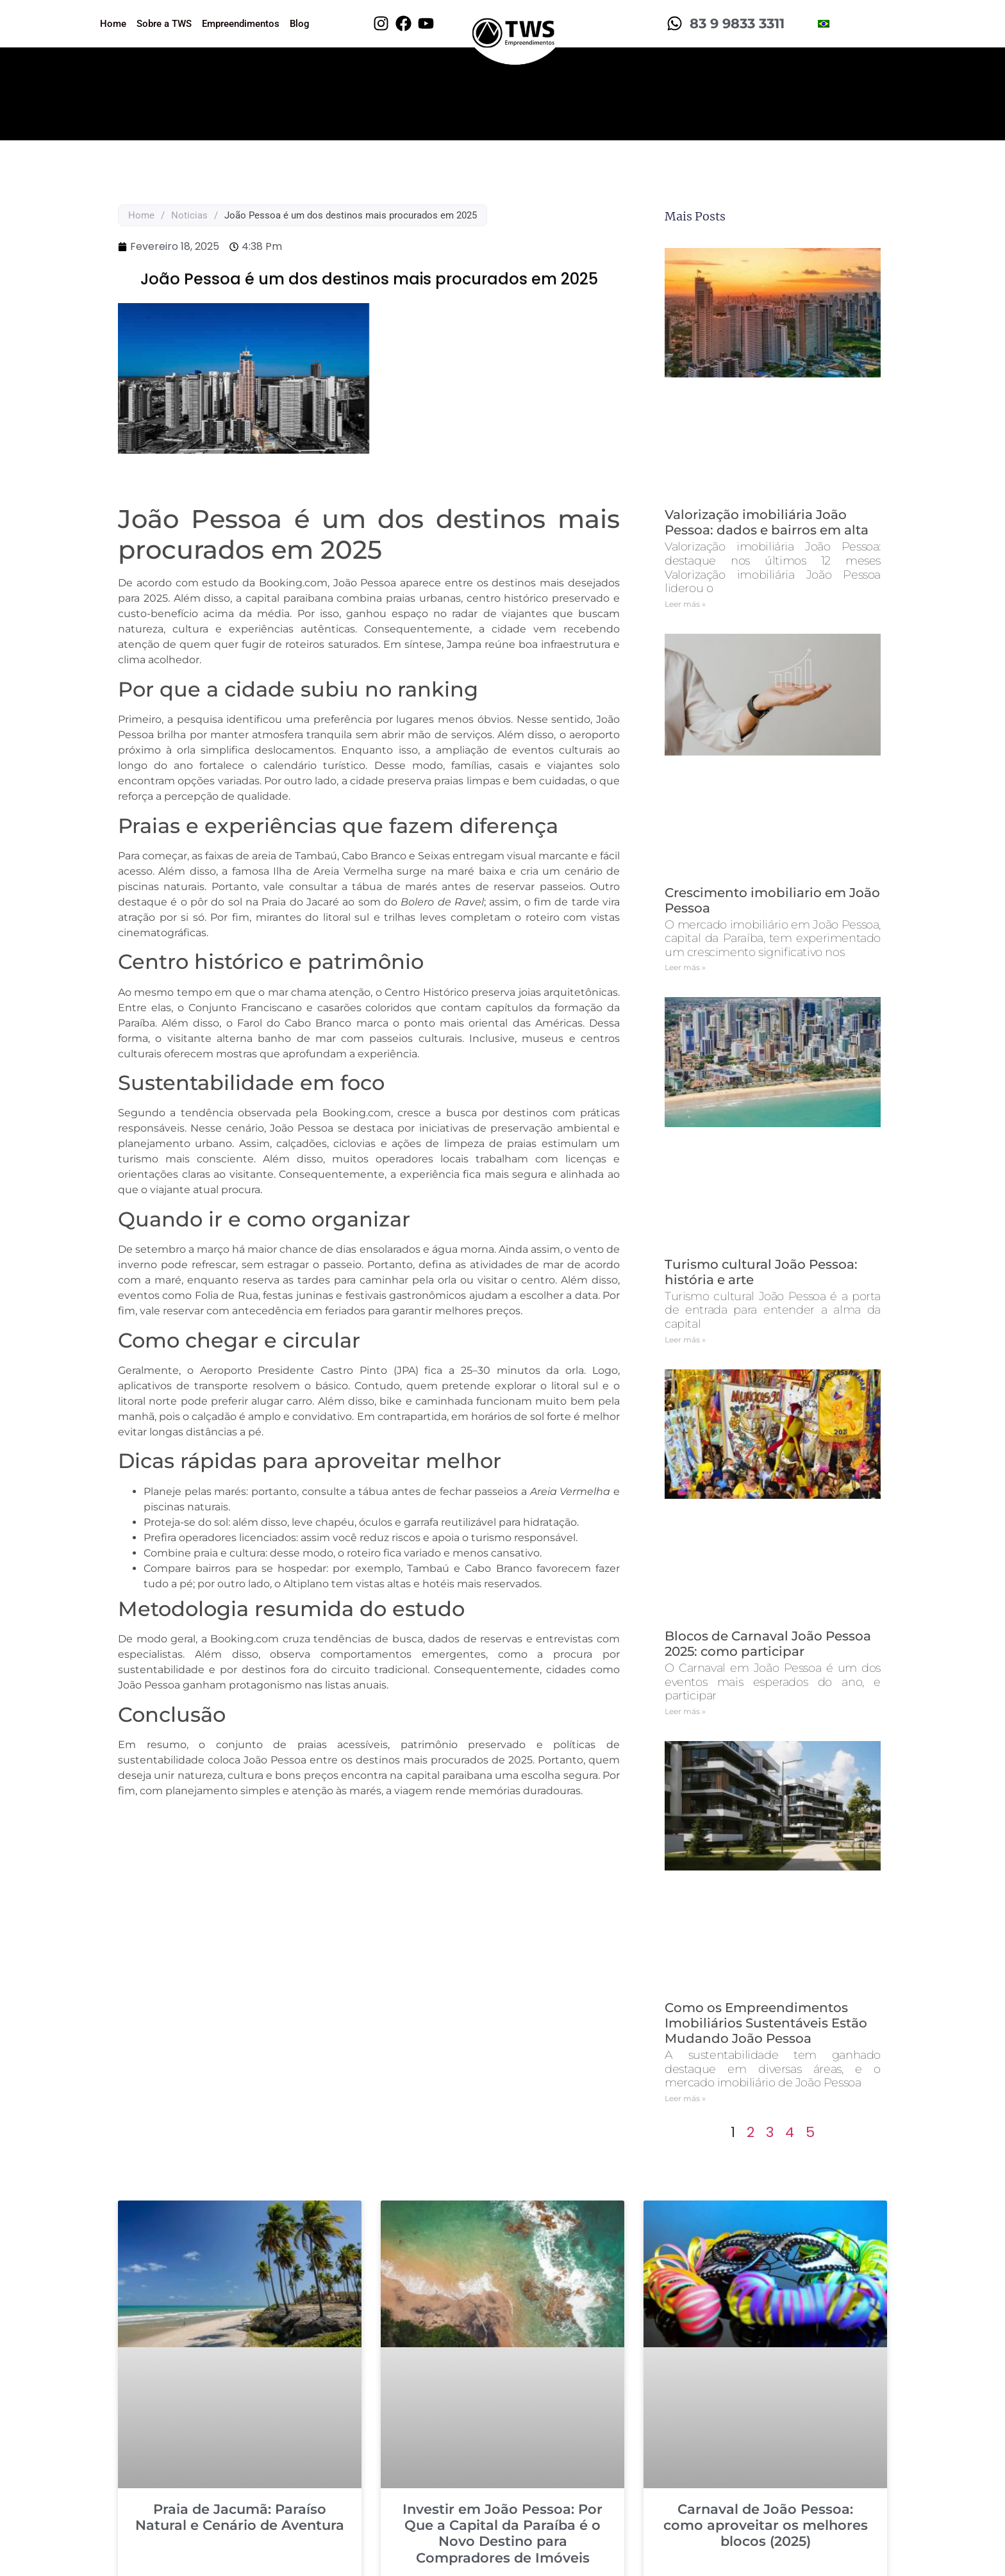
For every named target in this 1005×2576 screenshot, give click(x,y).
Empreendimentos (240, 23)
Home (113, 23)
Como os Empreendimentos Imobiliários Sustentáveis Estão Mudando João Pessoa (766, 2023)
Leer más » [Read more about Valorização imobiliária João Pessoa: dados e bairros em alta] (685, 604)
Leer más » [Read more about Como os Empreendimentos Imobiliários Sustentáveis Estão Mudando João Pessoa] (685, 2098)
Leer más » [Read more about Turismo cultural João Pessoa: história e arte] (685, 1339)
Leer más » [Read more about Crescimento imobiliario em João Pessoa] (685, 967)
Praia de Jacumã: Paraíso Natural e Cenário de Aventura (239, 2517)
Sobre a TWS (164, 23)
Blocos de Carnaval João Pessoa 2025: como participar (768, 1643)
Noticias (189, 215)
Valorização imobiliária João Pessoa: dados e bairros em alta (766, 522)
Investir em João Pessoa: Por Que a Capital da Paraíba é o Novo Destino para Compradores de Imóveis (502, 2533)
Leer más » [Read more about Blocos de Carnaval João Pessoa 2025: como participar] (685, 1711)
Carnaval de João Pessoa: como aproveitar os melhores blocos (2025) (765, 2525)
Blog (300, 23)
